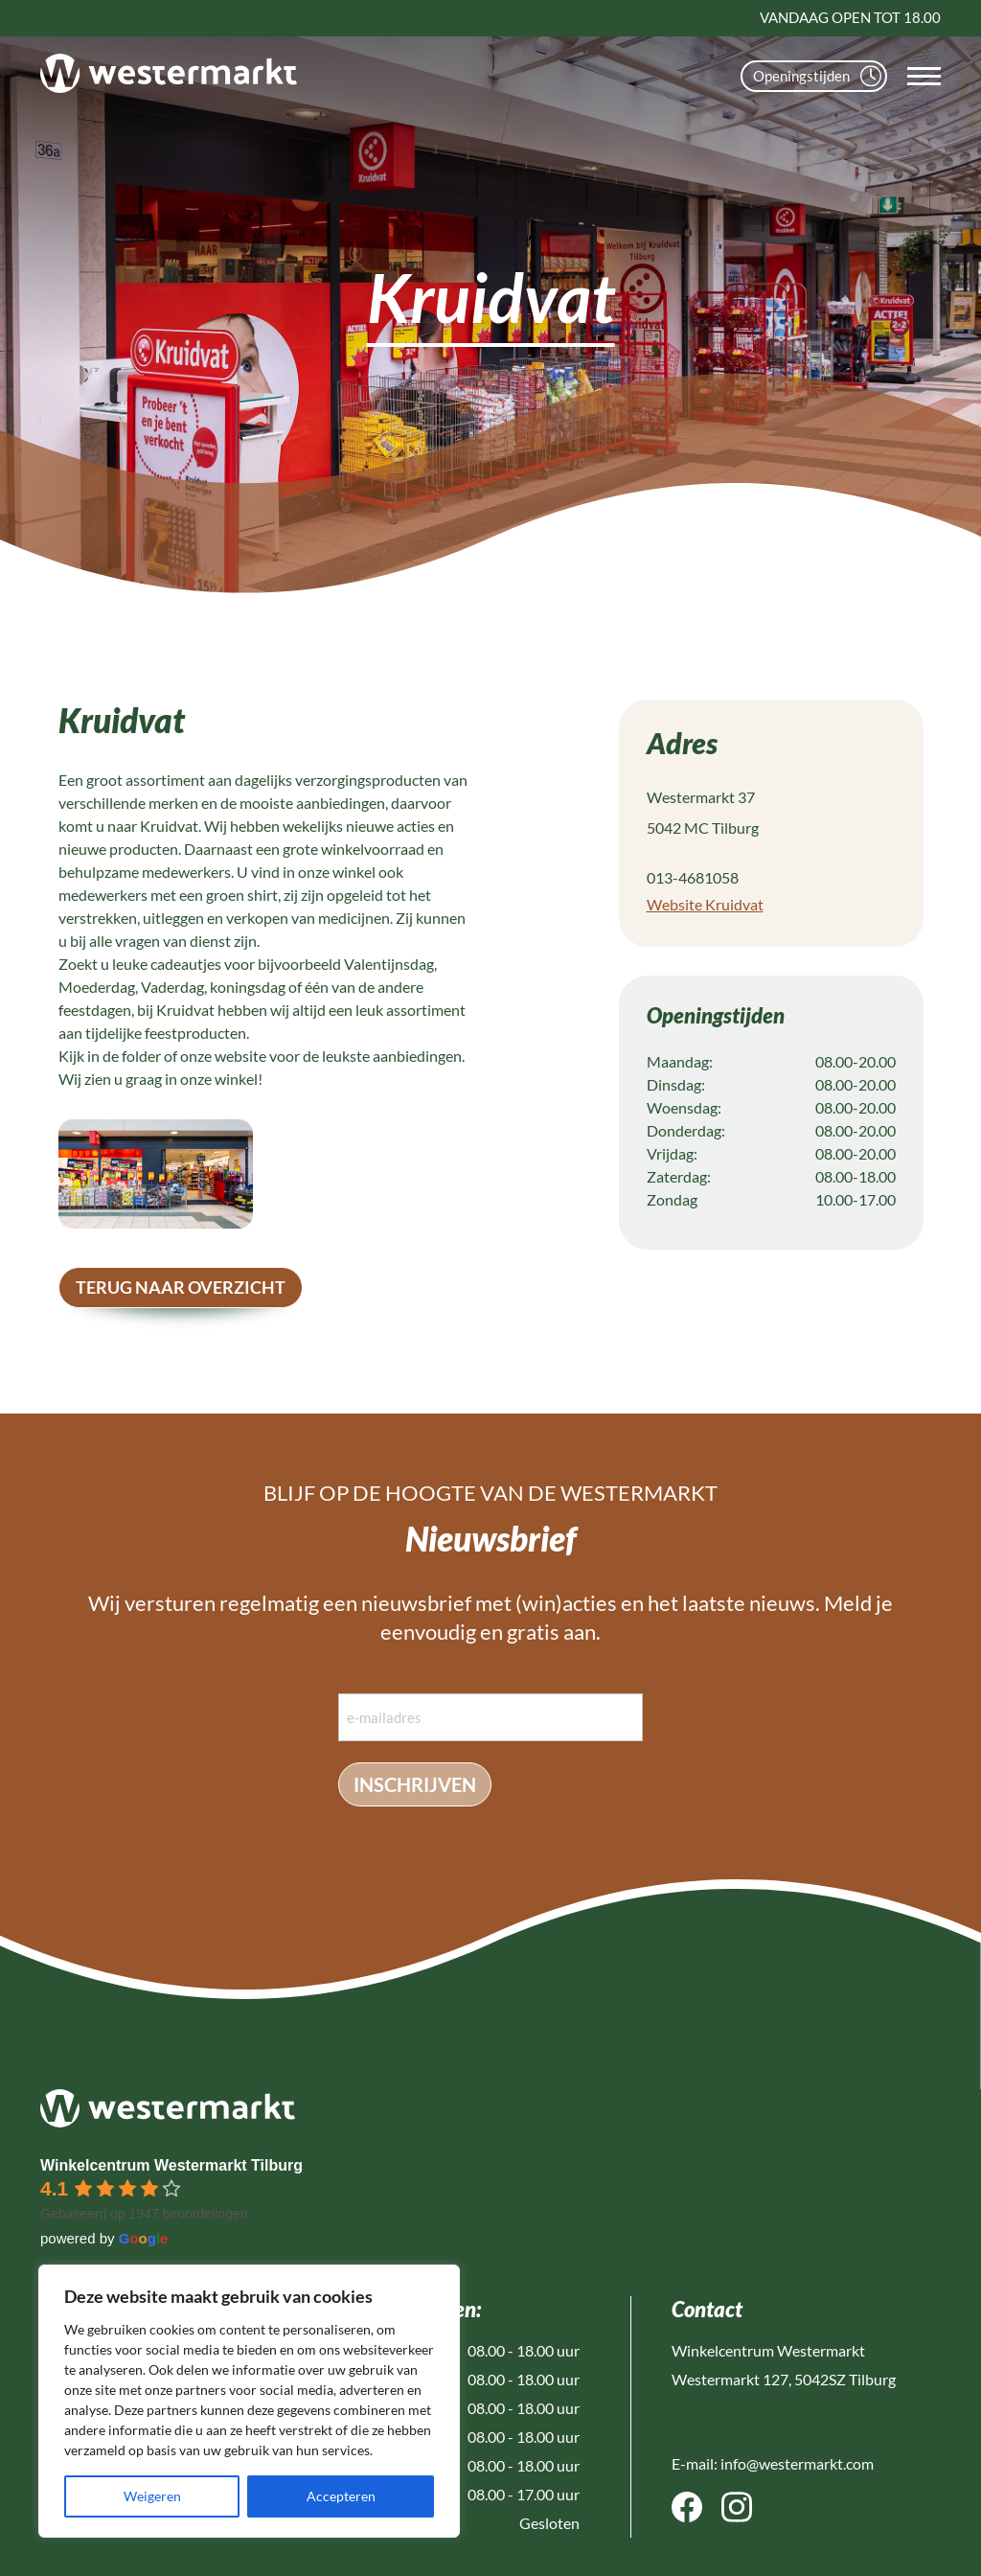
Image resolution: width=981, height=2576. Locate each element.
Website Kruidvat (705, 904)
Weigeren (152, 2496)
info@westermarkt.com (797, 2463)
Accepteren (341, 2496)
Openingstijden (817, 76)
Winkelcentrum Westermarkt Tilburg (171, 2165)
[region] (249, 2401)
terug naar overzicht (180, 1287)
